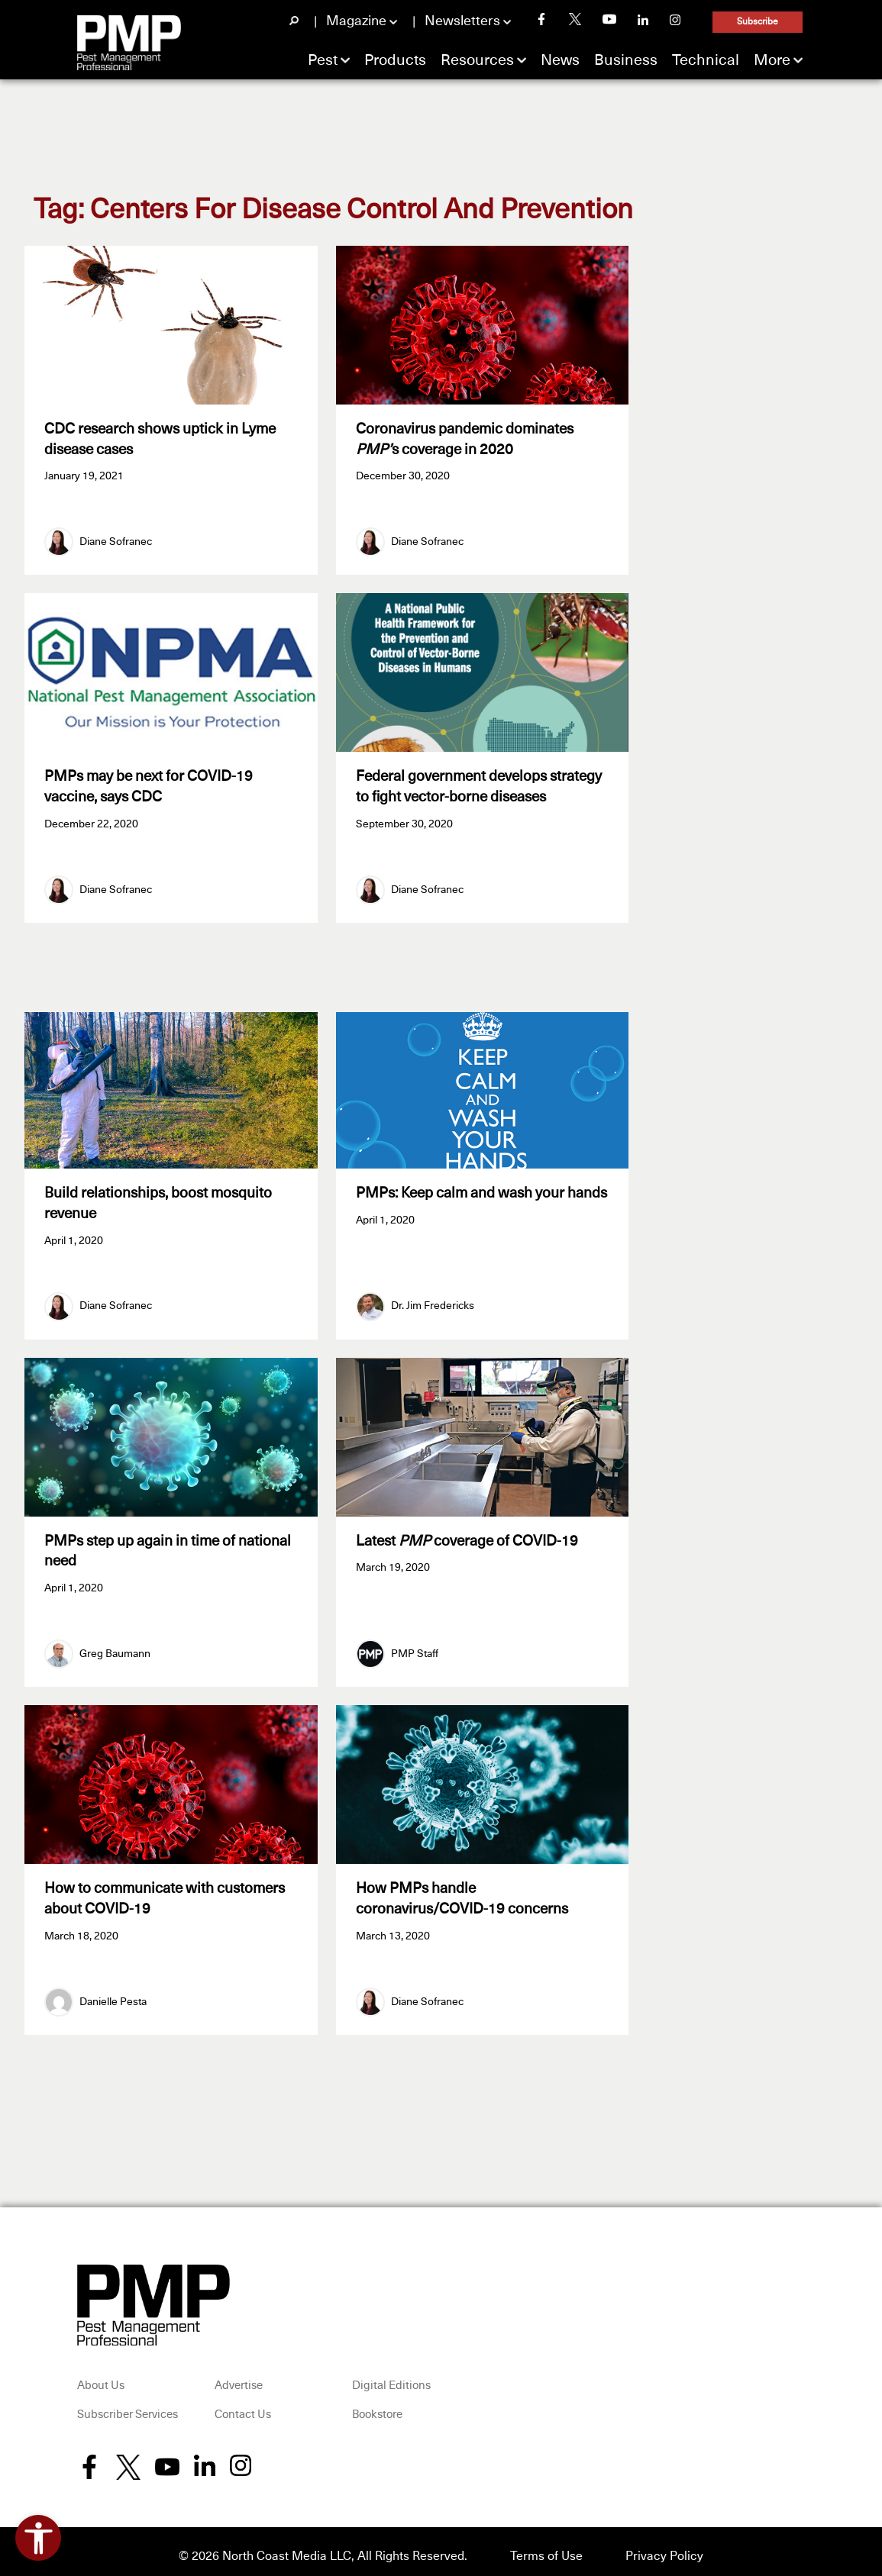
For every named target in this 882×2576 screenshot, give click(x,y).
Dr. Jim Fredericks (432, 1301)
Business (625, 60)
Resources (477, 60)
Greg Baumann (114, 1647)
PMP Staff (414, 1647)
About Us (100, 2376)
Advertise (239, 2376)
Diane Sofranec (115, 539)
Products (395, 60)
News (560, 60)
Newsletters (462, 21)
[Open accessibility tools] (38, 2538)
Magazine (356, 21)
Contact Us (243, 2405)
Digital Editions (391, 2376)
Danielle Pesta (113, 1992)
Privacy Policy (664, 2547)
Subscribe (757, 22)
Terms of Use (546, 2547)
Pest (323, 60)
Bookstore (377, 2405)
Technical (705, 60)
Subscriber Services (127, 2405)
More (772, 60)
